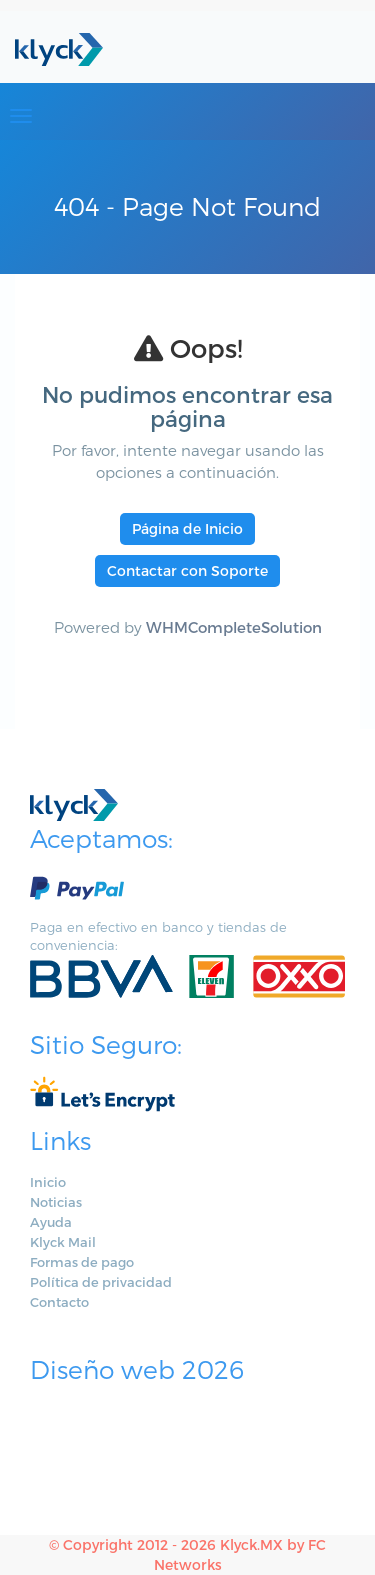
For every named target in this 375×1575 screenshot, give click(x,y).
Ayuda (51, 1222)
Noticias (56, 1202)
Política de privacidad (101, 1282)
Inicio (48, 1182)
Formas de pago (82, 1262)
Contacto (59, 1302)
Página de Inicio (187, 528)
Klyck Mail (63, 1242)
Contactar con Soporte (187, 570)
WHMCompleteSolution (234, 627)
